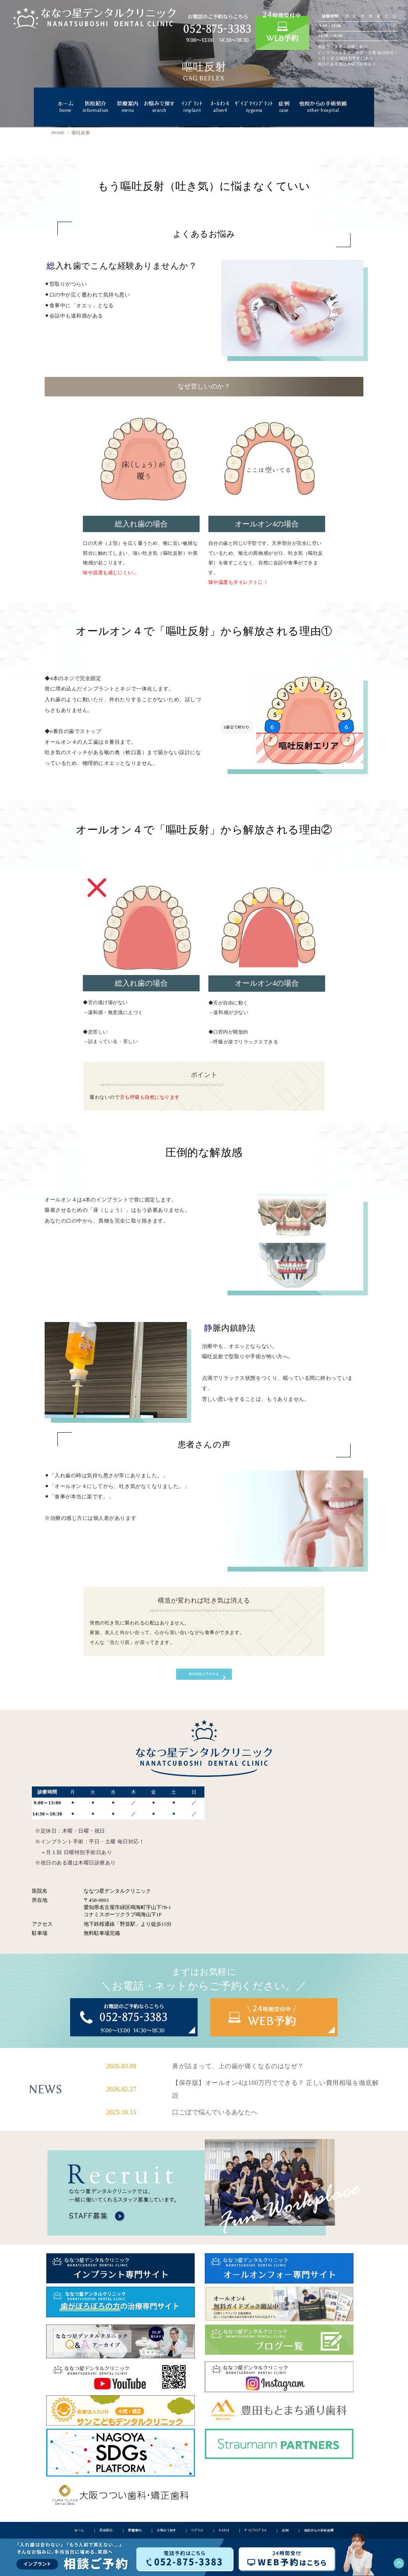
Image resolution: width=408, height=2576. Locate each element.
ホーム (66, 107)
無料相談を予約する (204, 1677)
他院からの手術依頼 (323, 107)
